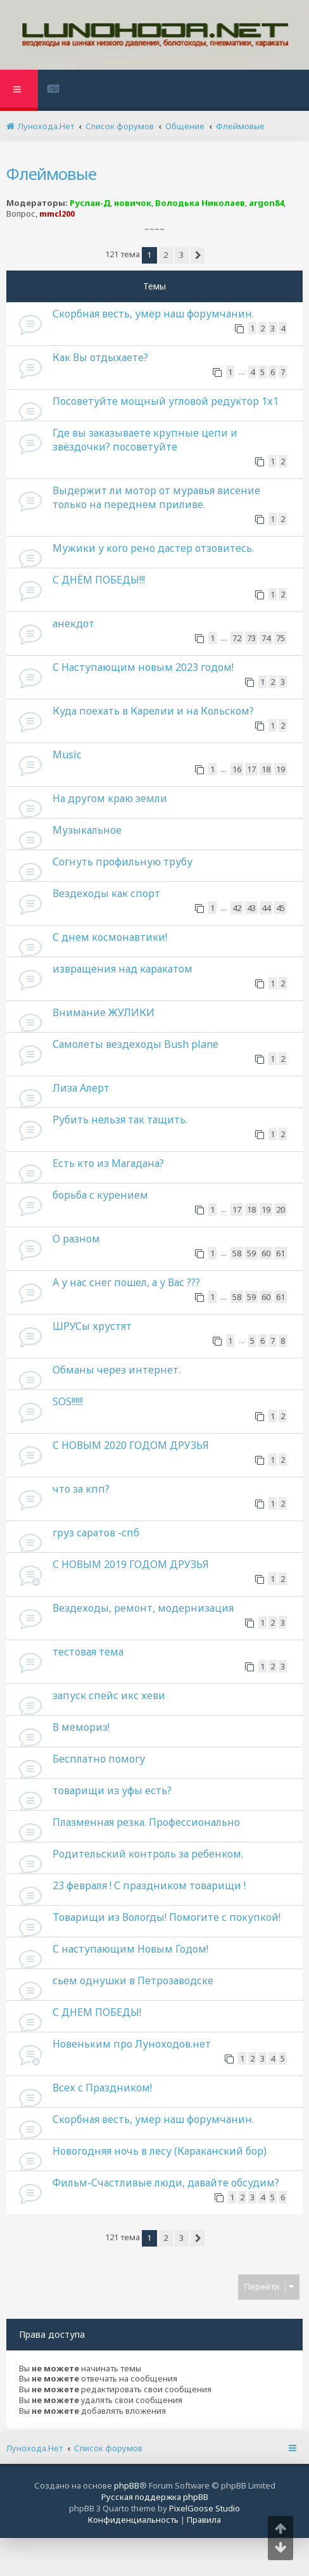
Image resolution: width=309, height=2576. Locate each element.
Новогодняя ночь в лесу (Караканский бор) (160, 2151)
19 (280, 769)
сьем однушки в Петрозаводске (133, 1980)
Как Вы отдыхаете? (100, 357)
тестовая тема (88, 1652)
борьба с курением (100, 1195)
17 (251, 769)
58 (236, 1253)
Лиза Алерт (81, 1088)
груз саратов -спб (96, 1533)
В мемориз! (81, 1727)
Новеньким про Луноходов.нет (132, 2044)
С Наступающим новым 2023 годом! (143, 667)
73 (251, 638)
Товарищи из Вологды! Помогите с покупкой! (167, 1917)
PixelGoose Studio (204, 2508)
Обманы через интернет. (116, 1370)
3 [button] (181, 254)
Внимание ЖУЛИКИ (103, 1012)
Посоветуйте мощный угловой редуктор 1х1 (166, 401)
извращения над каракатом (122, 969)
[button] (198, 255)
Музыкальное (87, 830)
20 (280, 1209)
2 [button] (165, 254)
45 (280, 908)
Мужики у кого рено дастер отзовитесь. (153, 548)
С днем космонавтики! (110, 937)
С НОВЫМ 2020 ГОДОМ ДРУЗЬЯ (131, 1445)
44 (266, 908)
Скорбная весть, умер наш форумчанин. (153, 314)
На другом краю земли (110, 798)
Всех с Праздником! (102, 2088)
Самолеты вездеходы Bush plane (135, 1044)
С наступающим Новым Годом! (130, 1949)
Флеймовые (51, 173)
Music (67, 755)
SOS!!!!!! (68, 1401)
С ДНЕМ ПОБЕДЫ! (97, 2012)
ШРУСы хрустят (92, 1326)
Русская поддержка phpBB (154, 2497)
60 (266, 1253)
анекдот (73, 623)
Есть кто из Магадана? (108, 1163)
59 (251, 1253)
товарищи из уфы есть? (112, 1790)
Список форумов (108, 2448)
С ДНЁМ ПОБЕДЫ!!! (99, 580)
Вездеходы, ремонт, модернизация (143, 1608)
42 (236, 908)
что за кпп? (81, 1489)
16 (236, 769)
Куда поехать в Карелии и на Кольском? (153, 711)
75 (280, 638)
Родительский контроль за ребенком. (148, 1854)
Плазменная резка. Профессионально (146, 1822)
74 (266, 638)
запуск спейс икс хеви (109, 1695)
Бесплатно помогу (99, 1759)
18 (266, 769)
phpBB (126, 2485)
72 (236, 638)
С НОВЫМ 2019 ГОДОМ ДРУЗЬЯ (131, 1564)
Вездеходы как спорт (106, 893)
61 (280, 1253)
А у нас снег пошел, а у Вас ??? (126, 1282)
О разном (76, 1239)
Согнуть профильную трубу (122, 862)
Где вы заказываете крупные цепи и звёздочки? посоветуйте (145, 440)
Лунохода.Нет (34, 2448)
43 (251, 908)
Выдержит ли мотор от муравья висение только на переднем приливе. (156, 497)
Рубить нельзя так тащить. (120, 1119)
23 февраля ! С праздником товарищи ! (149, 1885)
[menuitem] (55, 90)
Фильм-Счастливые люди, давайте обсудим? (166, 2183)
